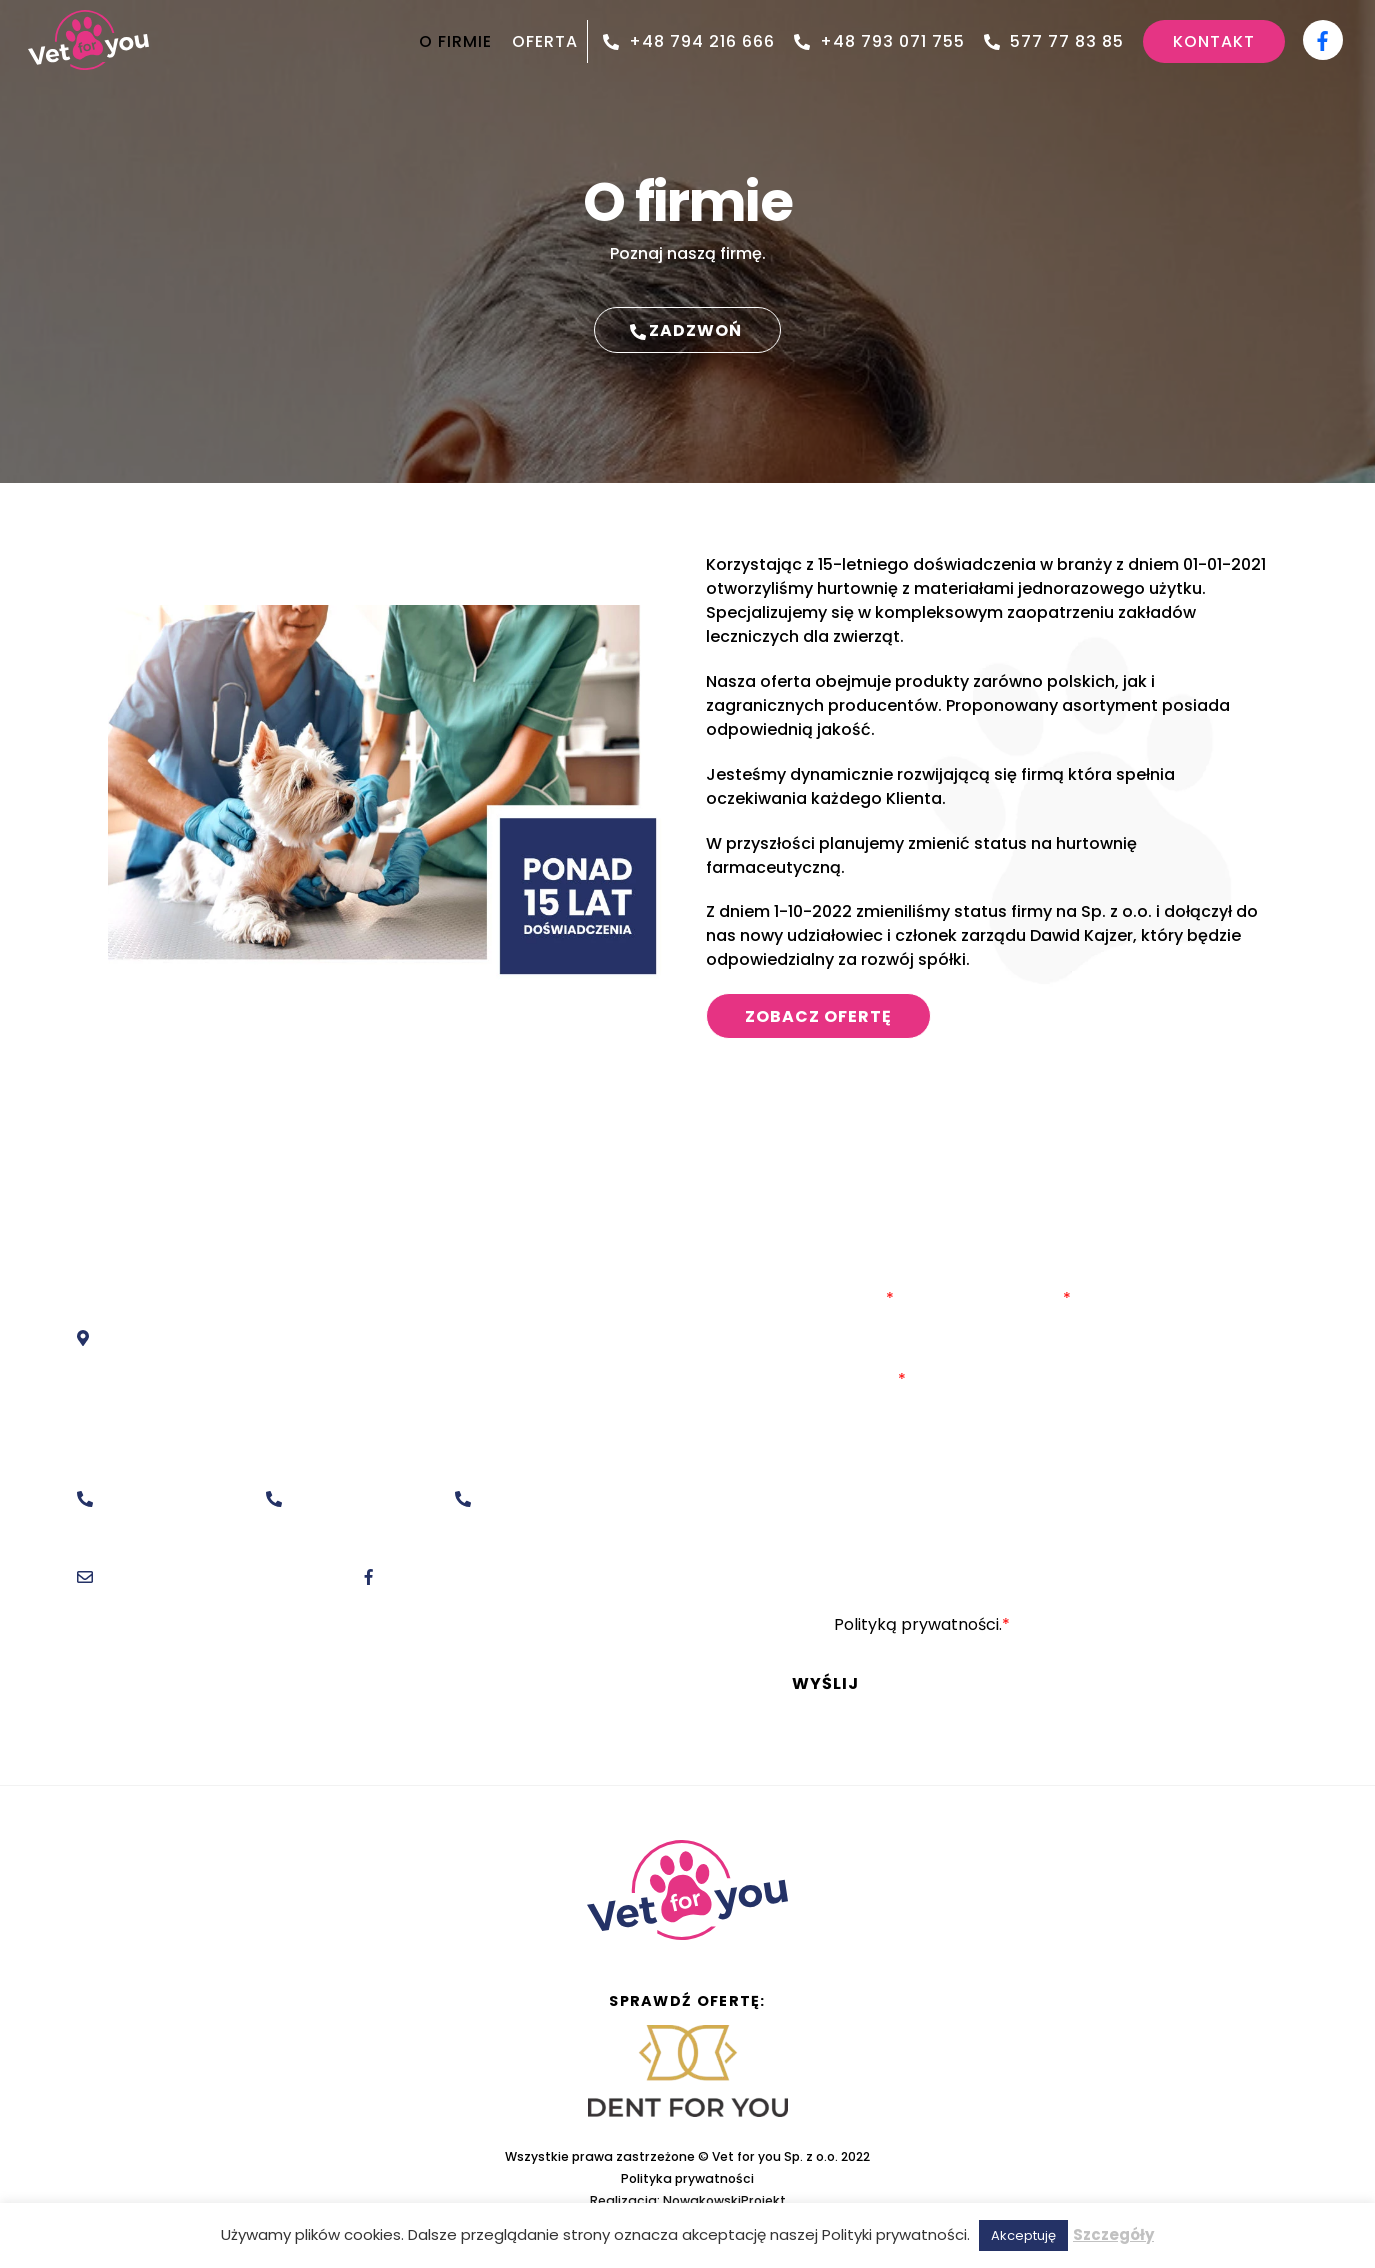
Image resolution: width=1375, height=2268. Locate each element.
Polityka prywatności (687, 2178)
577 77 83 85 (1054, 41)
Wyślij (825, 1683)
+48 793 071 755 (879, 41)
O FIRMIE (455, 41)
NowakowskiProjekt (724, 2200)
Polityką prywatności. (918, 1624)
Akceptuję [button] (1023, 2235)
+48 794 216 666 (689, 41)
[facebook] (1323, 33)
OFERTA (545, 41)
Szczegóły (1113, 2234)
